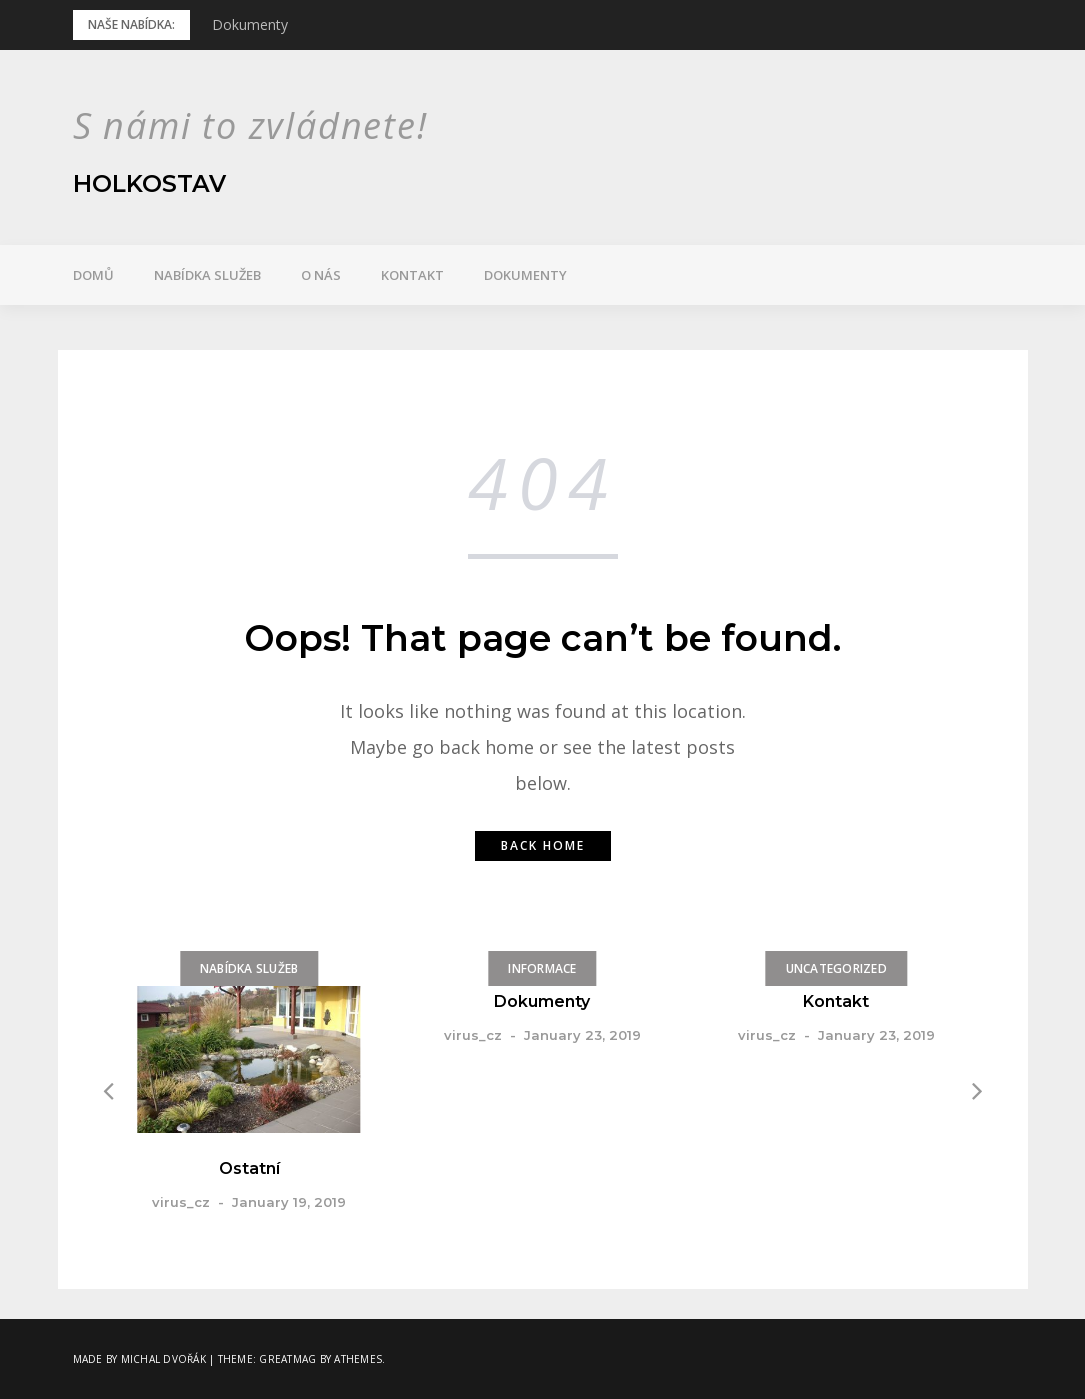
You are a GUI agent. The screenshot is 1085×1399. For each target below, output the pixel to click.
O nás (321, 275)
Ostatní (249, 1168)
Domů (93, 275)
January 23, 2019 (582, 1035)
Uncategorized (835, 968)
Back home (543, 845)
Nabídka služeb (207, 275)
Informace (542, 968)
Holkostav (150, 183)
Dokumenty (250, 24)
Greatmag (287, 1359)
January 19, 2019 (289, 1202)
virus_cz (181, 1202)
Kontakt (412, 275)
